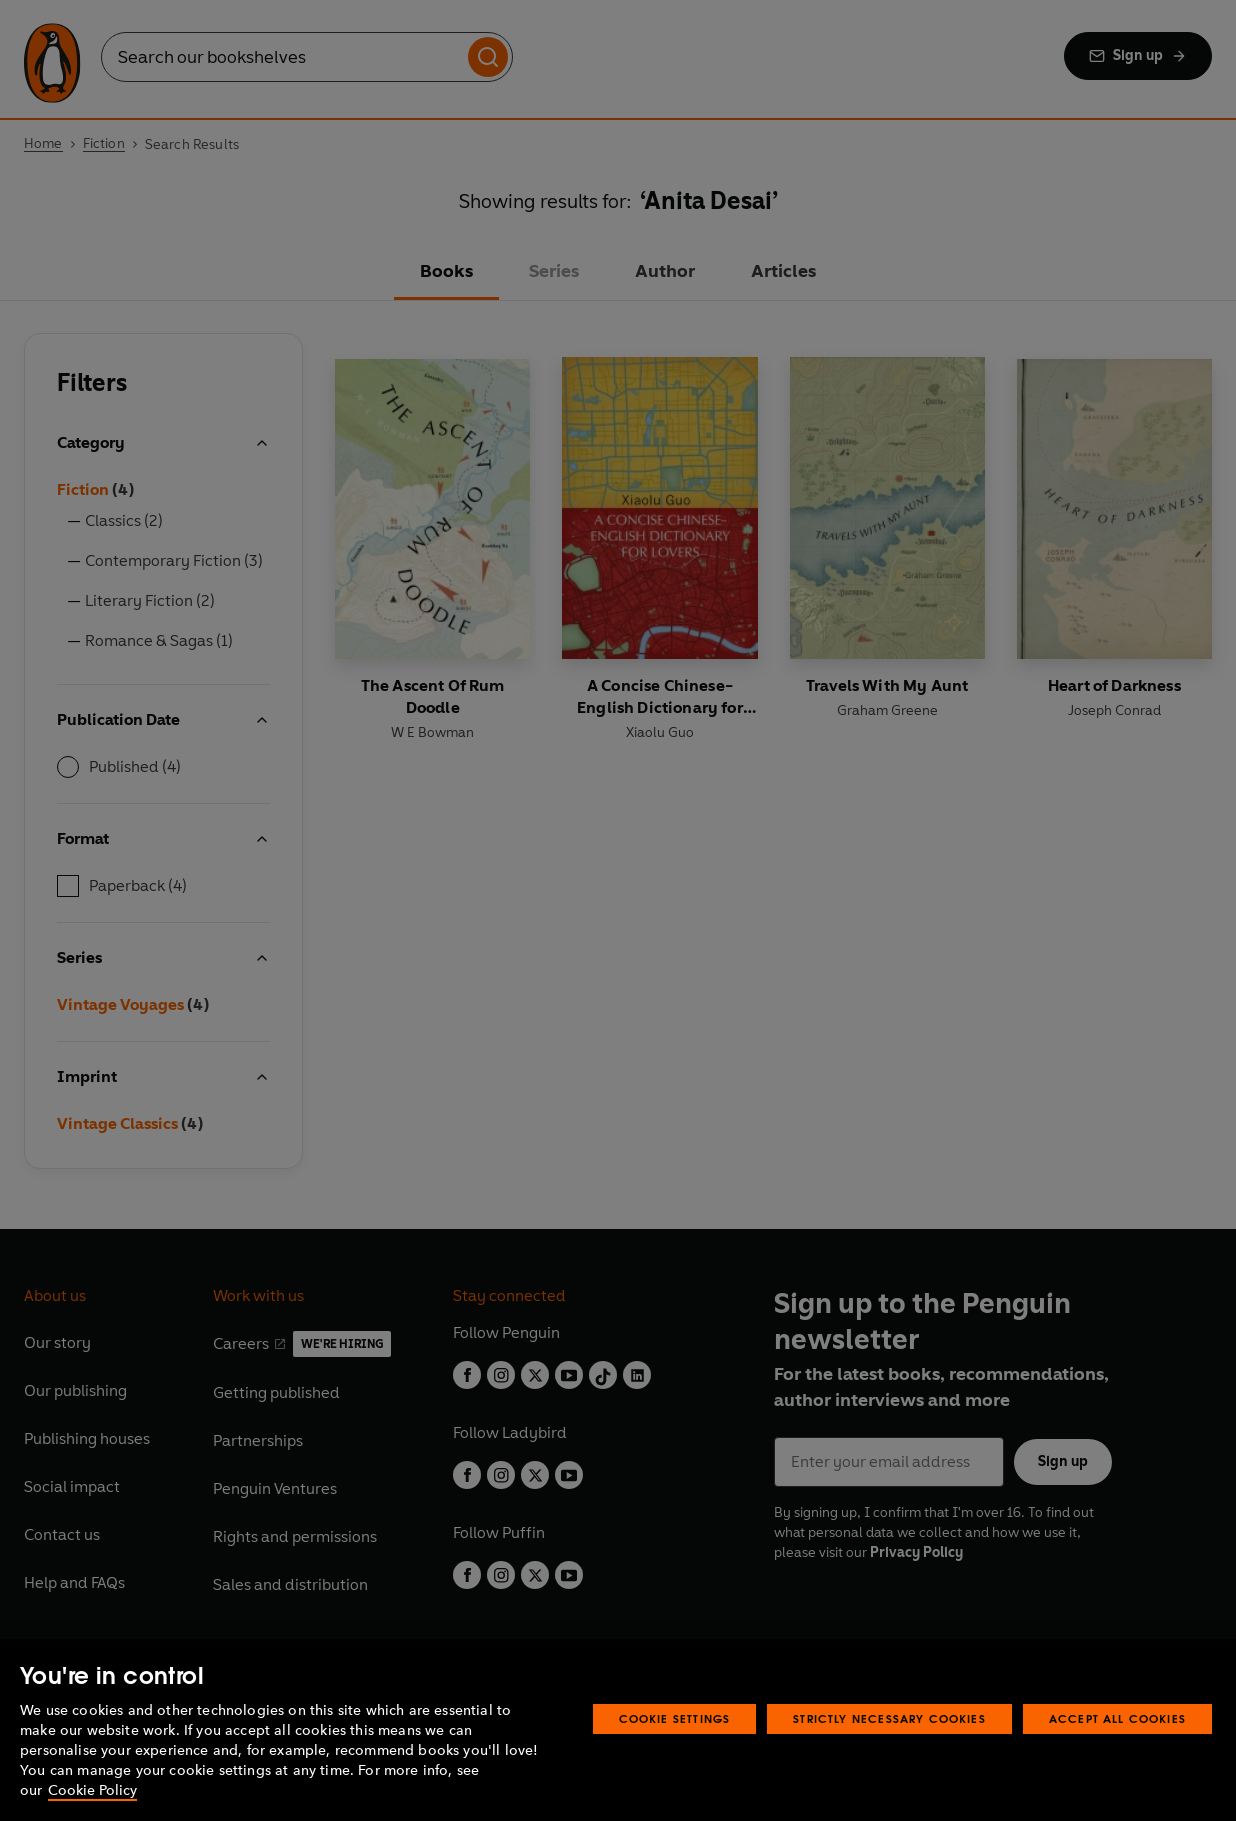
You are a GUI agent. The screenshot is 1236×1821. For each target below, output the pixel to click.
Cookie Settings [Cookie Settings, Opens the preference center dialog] (675, 1718)
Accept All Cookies (1117, 1718)
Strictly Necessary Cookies (889, 1718)
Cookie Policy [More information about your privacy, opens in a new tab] (92, 1790)
